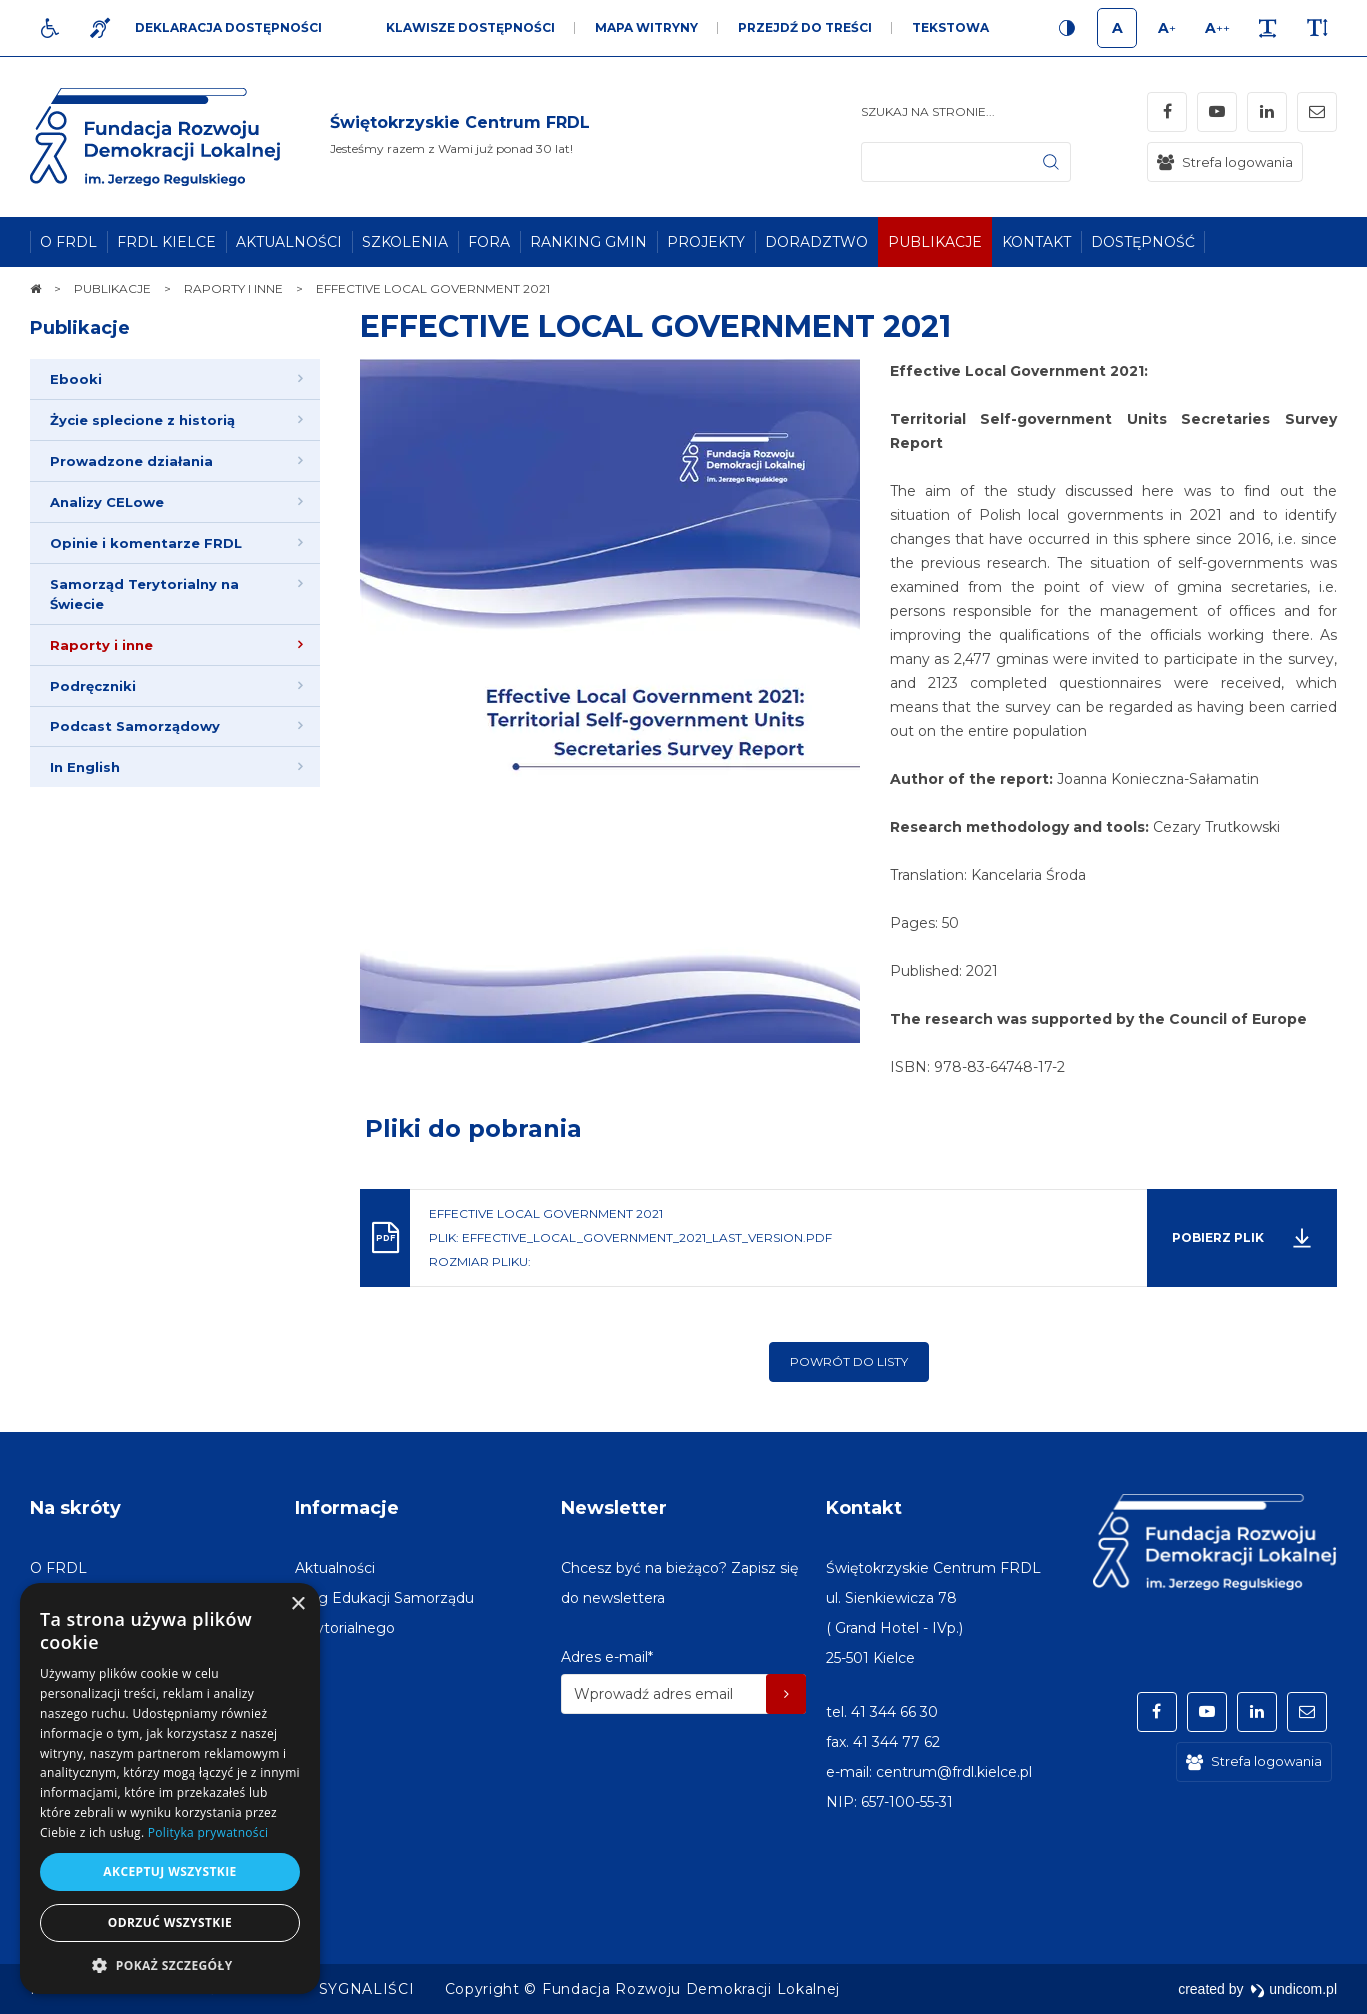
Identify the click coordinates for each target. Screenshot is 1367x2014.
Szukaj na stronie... (928, 111)
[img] (460, 137)
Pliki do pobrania (473, 1128)
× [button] (297, 1604)
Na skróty (75, 1508)
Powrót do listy (849, 1361)
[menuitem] (68, 242)
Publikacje (80, 328)
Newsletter (614, 1508)
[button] (170, 1964)
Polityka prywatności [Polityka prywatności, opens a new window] (208, 1832)
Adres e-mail (607, 1657)
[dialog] (170, 1788)
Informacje (347, 1508)
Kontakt (864, 1508)
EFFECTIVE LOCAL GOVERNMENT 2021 (655, 326)
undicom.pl (1293, 1989)
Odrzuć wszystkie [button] (170, 1922)
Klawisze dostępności (470, 27)
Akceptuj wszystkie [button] (169, 1871)
